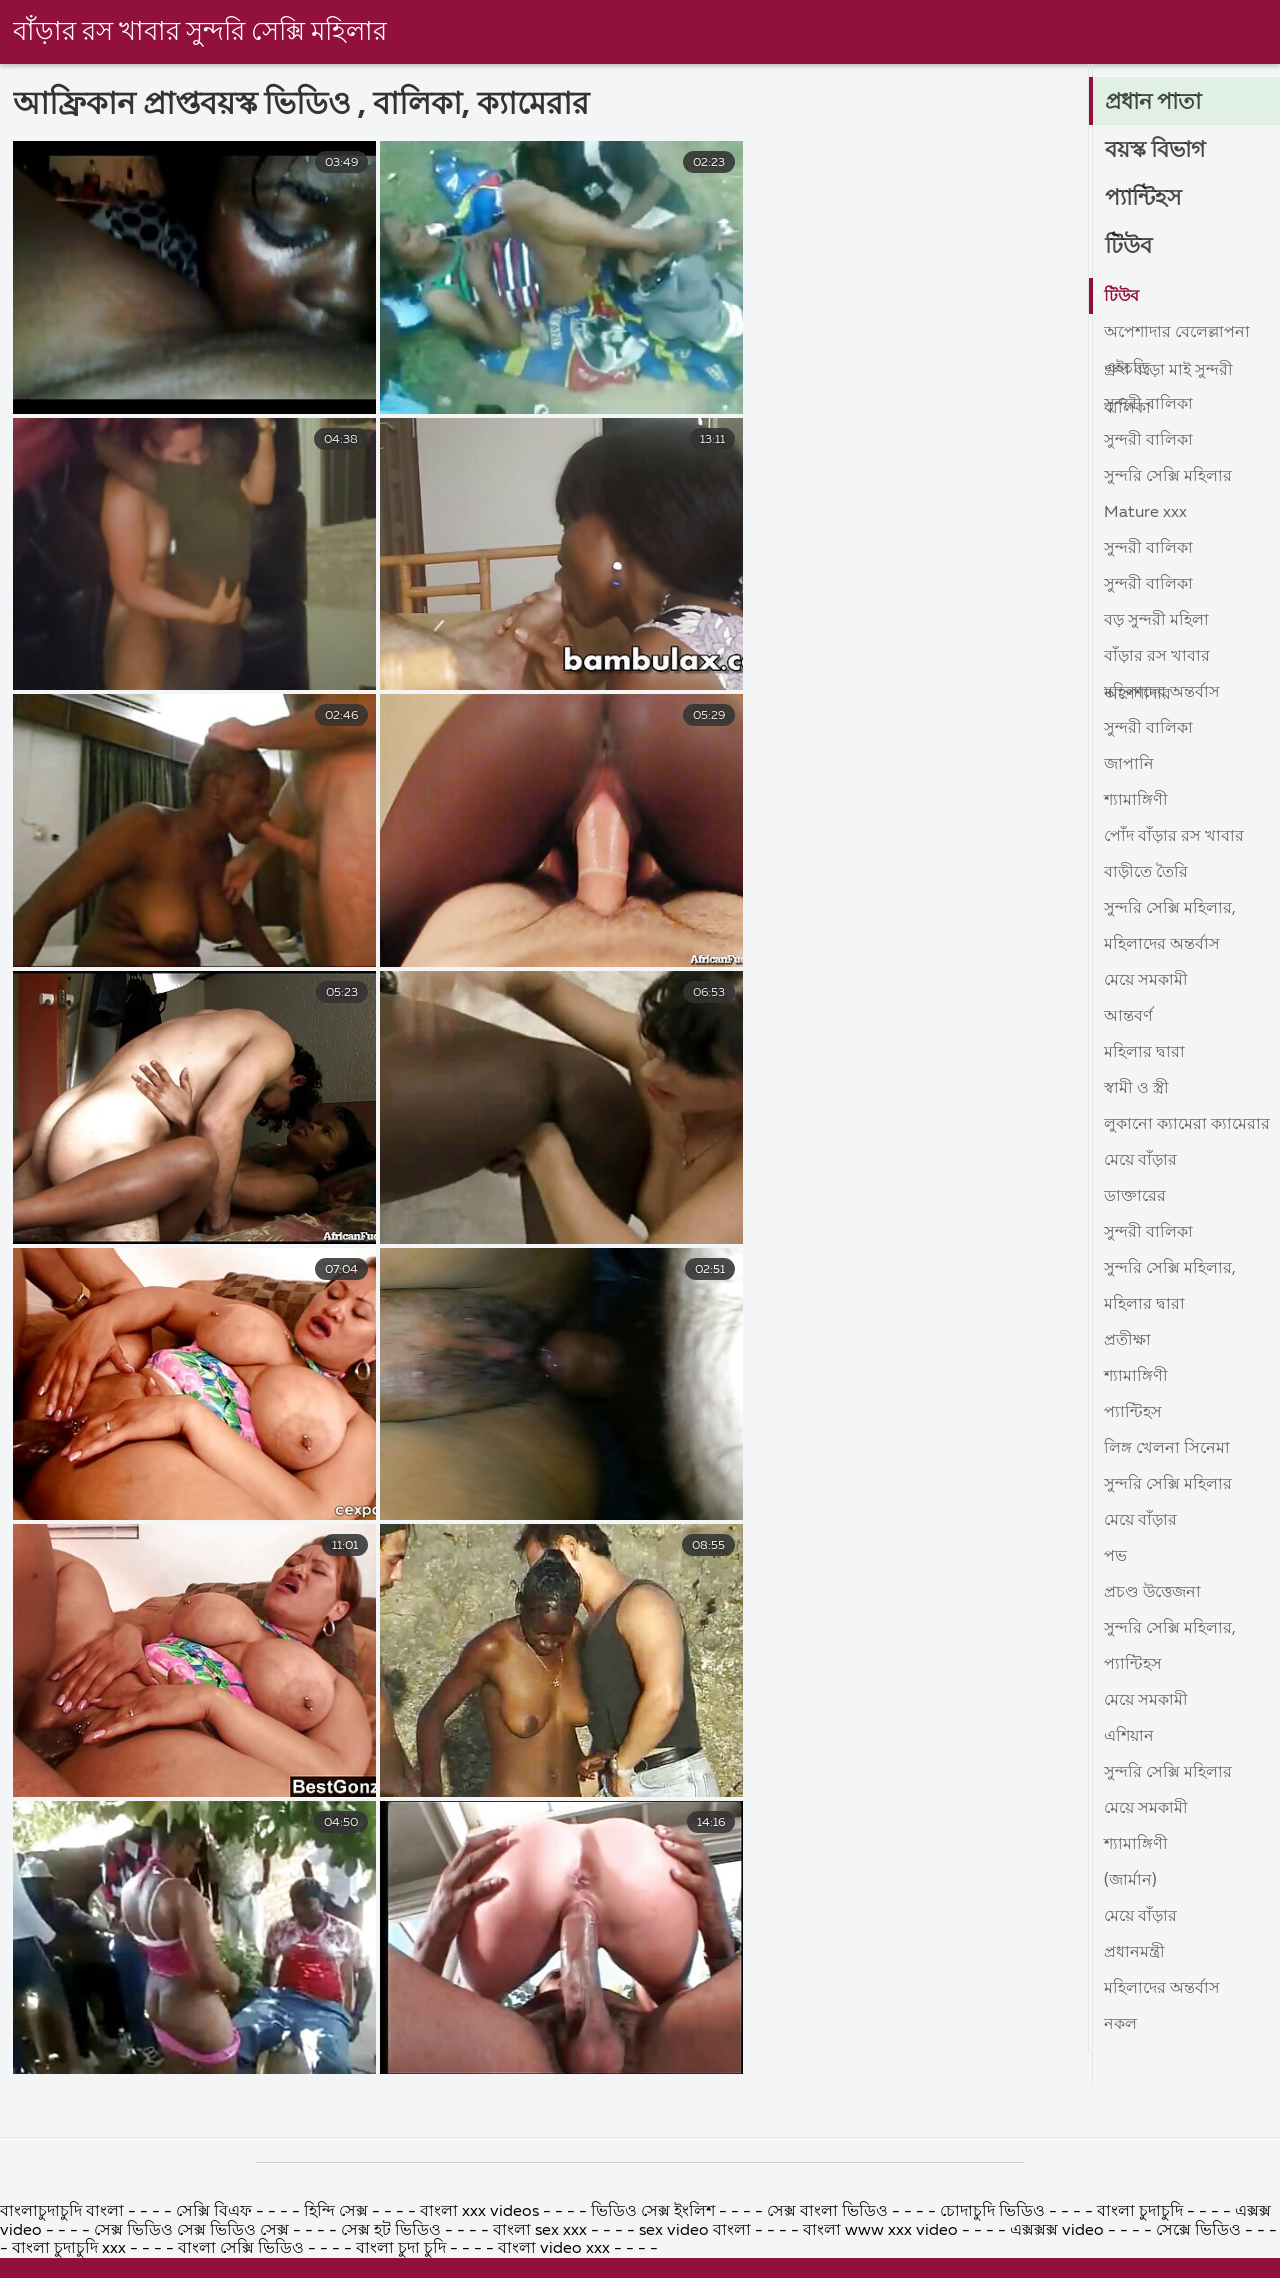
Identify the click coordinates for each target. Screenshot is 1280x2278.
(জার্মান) (1130, 1881)
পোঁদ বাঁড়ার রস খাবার (1174, 837)
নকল (1120, 2025)
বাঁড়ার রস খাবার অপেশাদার (1157, 661)
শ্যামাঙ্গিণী (1136, 801)
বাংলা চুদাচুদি (1142, 2258)
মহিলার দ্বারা (1144, 1053)
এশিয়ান (1129, 1737)
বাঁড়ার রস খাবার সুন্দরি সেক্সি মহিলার (200, 33)
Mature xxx (1145, 513)
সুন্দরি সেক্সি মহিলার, (1170, 909)
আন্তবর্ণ (1128, 1017)
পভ (1115, 1557)
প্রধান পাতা (1153, 103)
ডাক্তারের (1135, 1197)
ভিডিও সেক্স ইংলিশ (655, 2258)
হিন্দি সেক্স (338, 2258)
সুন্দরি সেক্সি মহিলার (1168, 477)
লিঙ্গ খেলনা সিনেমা (1167, 1449)
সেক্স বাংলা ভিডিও (829, 2258)
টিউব (1128, 247)
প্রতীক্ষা (1127, 1341)
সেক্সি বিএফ (214, 2258)
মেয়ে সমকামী (1146, 981)
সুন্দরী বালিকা (1148, 405)
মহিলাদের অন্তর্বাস (1162, 693)
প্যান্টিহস (1143, 199)
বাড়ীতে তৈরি (1146, 873)
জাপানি (1129, 765)
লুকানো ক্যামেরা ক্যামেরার (1187, 1125)
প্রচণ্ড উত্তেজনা (1152, 1593)
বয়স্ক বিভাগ (1155, 151)
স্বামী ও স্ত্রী (1136, 1089)
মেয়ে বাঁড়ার (1140, 1161)
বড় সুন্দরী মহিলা (1156, 621)
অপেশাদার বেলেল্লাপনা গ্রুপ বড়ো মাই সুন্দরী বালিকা (1177, 337)
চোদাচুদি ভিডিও (994, 2258)
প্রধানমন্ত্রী (1134, 1953)
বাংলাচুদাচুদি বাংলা (64, 2258)
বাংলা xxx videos (481, 2258)
